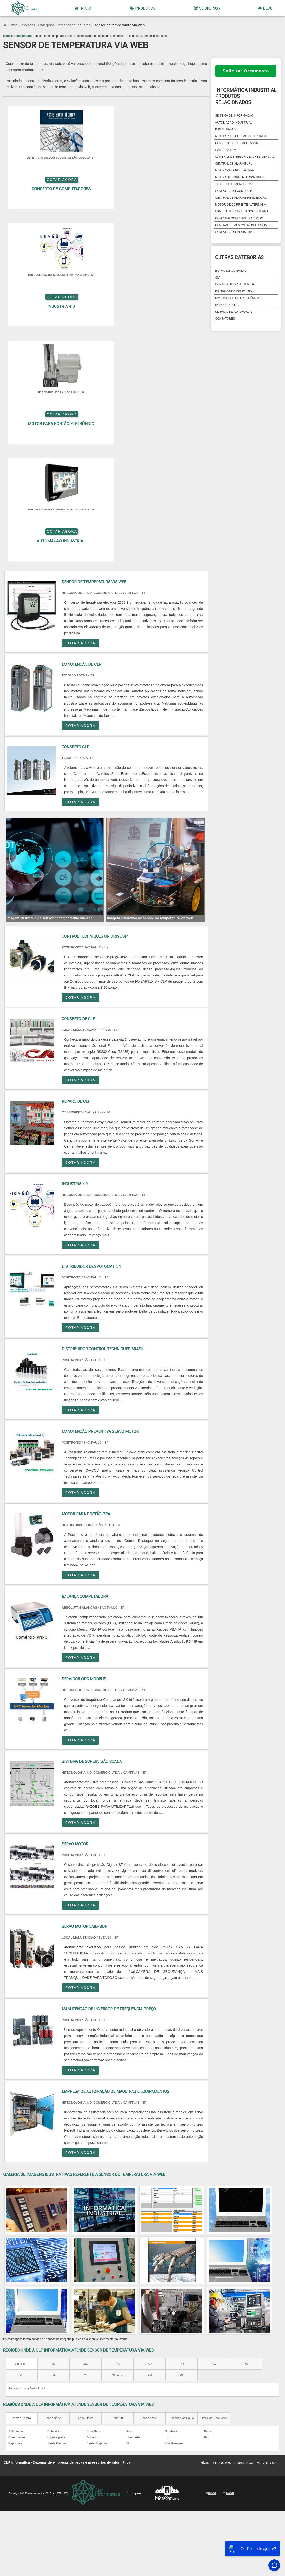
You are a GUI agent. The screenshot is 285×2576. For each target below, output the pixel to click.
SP (150, 2006)
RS (246, 2006)
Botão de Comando (230, 270)
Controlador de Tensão (235, 284)
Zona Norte (53, 2060)
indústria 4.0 (225, 129)
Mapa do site (268, 2105)
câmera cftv (225, 150)
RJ (53, 2006)
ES (118, 2006)
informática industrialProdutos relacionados (245, 96)
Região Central (21, 2060)
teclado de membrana (233, 184)
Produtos (142, 8)
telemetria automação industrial (147, 36)
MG (85, 2006)
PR (182, 2006)
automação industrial (233, 122)
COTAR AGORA (81, 188)
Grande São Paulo (182, 2060)
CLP (218, 277)
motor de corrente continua (239, 177)
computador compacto (234, 191)
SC (214, 2006)
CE (86, 2018)
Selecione (21, 2006)
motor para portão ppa (234, 170)
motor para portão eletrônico (241, 136)
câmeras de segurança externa (241, 211)
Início (83, 8)
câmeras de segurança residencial (244, 156)
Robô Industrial (228, 305)
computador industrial (234, 232)
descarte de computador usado (54, 36)
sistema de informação (234, 115)
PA (182, 2018)
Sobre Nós (207, 8)
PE (21, 2018)
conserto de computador (236, 143)
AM (150, 2018)
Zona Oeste (85, 2060)
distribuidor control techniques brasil (100, 36)
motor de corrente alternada (240, 204)
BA (53, 2018)
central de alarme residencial (241, 197)
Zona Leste (149, 2060)
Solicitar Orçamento (246, 71)
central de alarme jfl (233, 163)
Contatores (225, 318)
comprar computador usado (239, 218)
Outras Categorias (239, 257)
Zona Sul (117, 2060)
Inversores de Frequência (237, 298)
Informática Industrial (234, 291)
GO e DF (117, 2018)
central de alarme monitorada (241, 225)
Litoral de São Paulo (213, 2060)
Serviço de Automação (234, 311)
